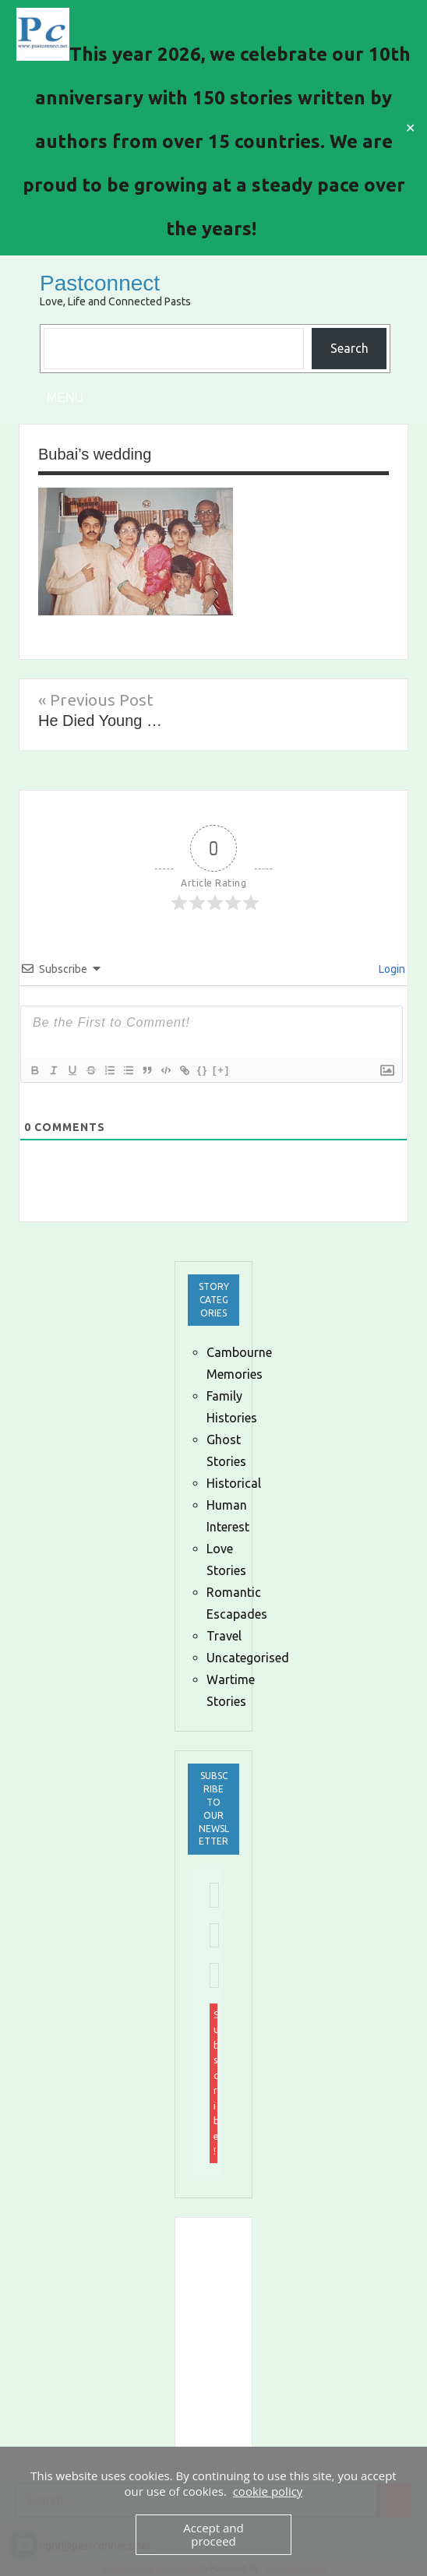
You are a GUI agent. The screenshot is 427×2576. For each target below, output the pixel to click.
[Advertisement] (310, 2333)
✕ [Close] (410, 128)
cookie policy (268, 2491)
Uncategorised (247, 1658)
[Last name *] (214, 1975)
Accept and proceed (213, 2534)
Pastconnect (100, 283)
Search (349, 348)
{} (202, 1070)
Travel (224, 1636)
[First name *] (214, 1935)
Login (390, 969)
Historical (233, 1483)
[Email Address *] (214, 1895)
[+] (221, 1070)
